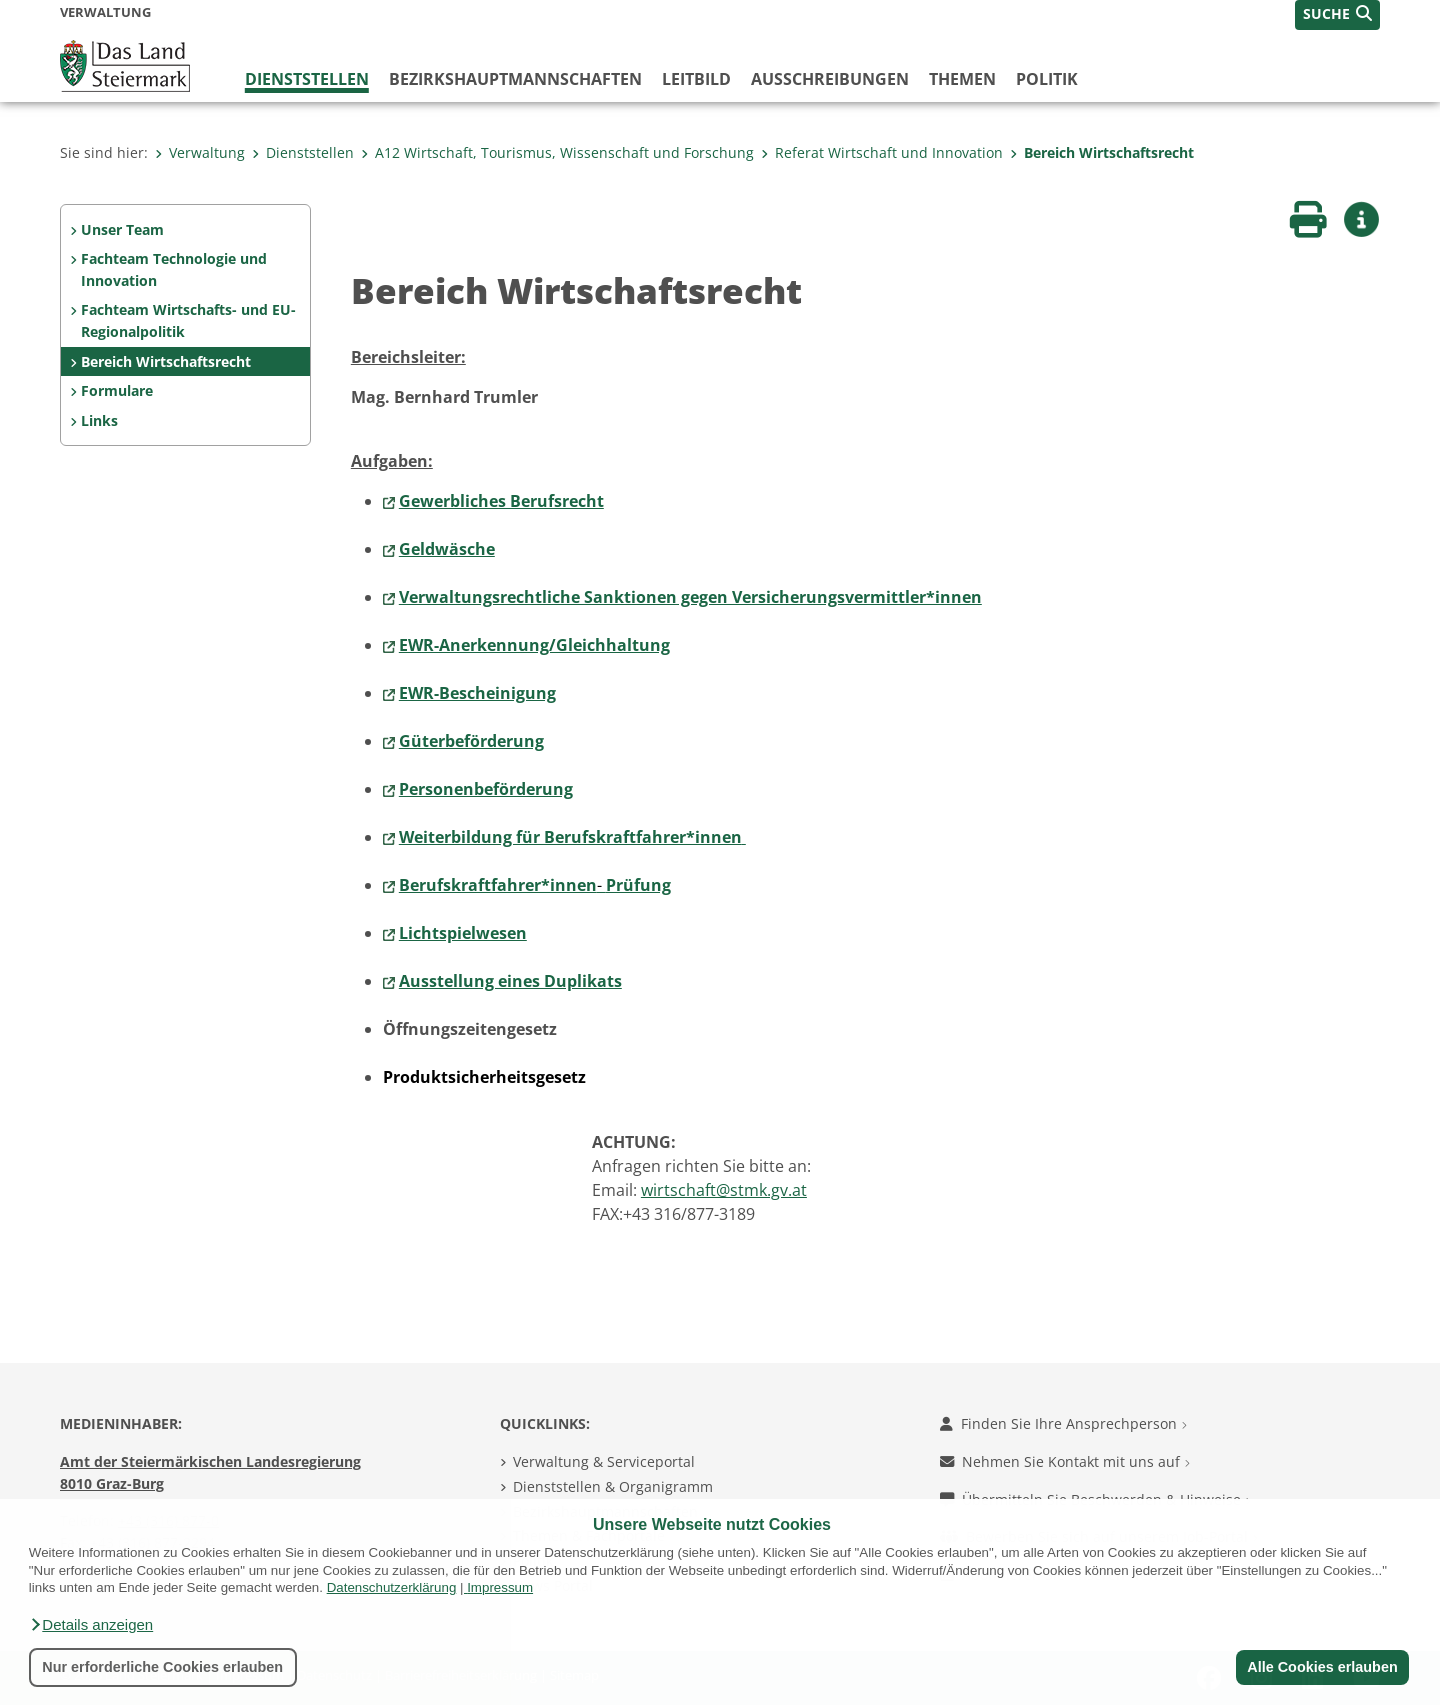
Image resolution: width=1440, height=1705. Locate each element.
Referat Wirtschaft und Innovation (882, 152)
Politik (1047, 79)
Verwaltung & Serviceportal (604, 1461)
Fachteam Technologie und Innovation (174, 269)
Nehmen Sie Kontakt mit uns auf (1065, 1461)
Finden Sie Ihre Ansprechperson (1063, 1423)
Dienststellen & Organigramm (613, 1486)
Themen (962, 79)
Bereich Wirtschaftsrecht (1102, 152)
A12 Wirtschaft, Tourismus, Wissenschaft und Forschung (557, 152)
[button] (91, 1625)
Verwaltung (200, 152)
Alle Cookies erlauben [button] (1322, 1667)
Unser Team (122, 229)
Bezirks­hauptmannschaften (515, 79)
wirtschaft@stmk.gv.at (724, 1190)
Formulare (117, 390)
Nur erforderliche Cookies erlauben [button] (162, 1667)
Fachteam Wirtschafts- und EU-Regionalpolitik (188, 320)
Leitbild (696, 79)
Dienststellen (307, 79)
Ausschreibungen (830, 79)
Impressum (500, 1587)
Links (99, 420)
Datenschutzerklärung (392, 1587)
